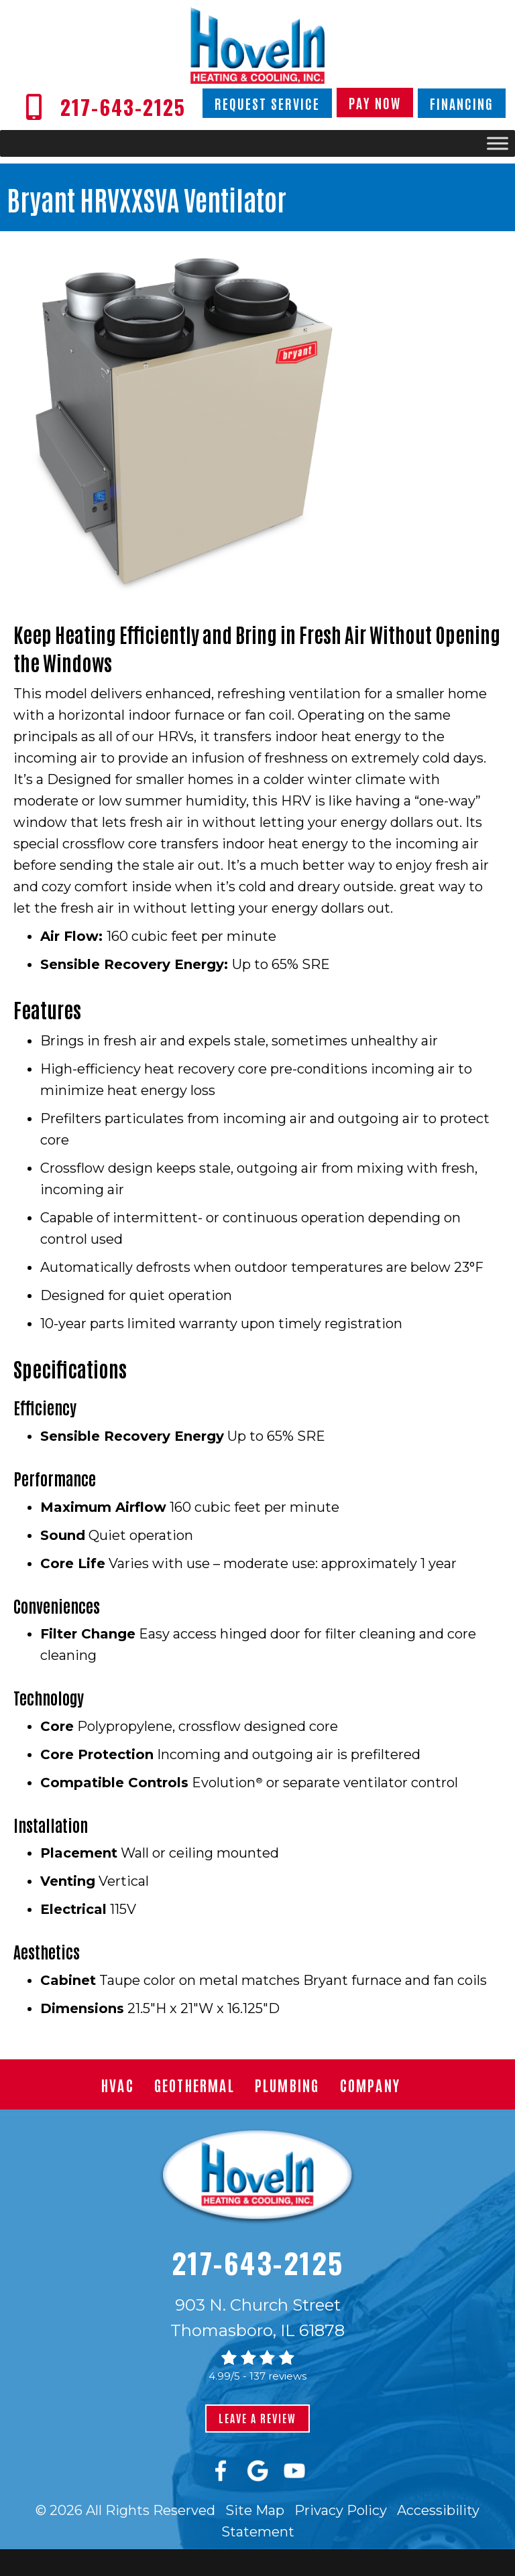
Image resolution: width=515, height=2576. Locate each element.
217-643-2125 (258, 2262)
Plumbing (287, 2084)
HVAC (117, 2084)
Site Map (254, 2510)
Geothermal (194, 2084)
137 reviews (277, 2376)
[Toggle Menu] (497, 143)
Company (370, 2084)
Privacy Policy (340, 2510)
